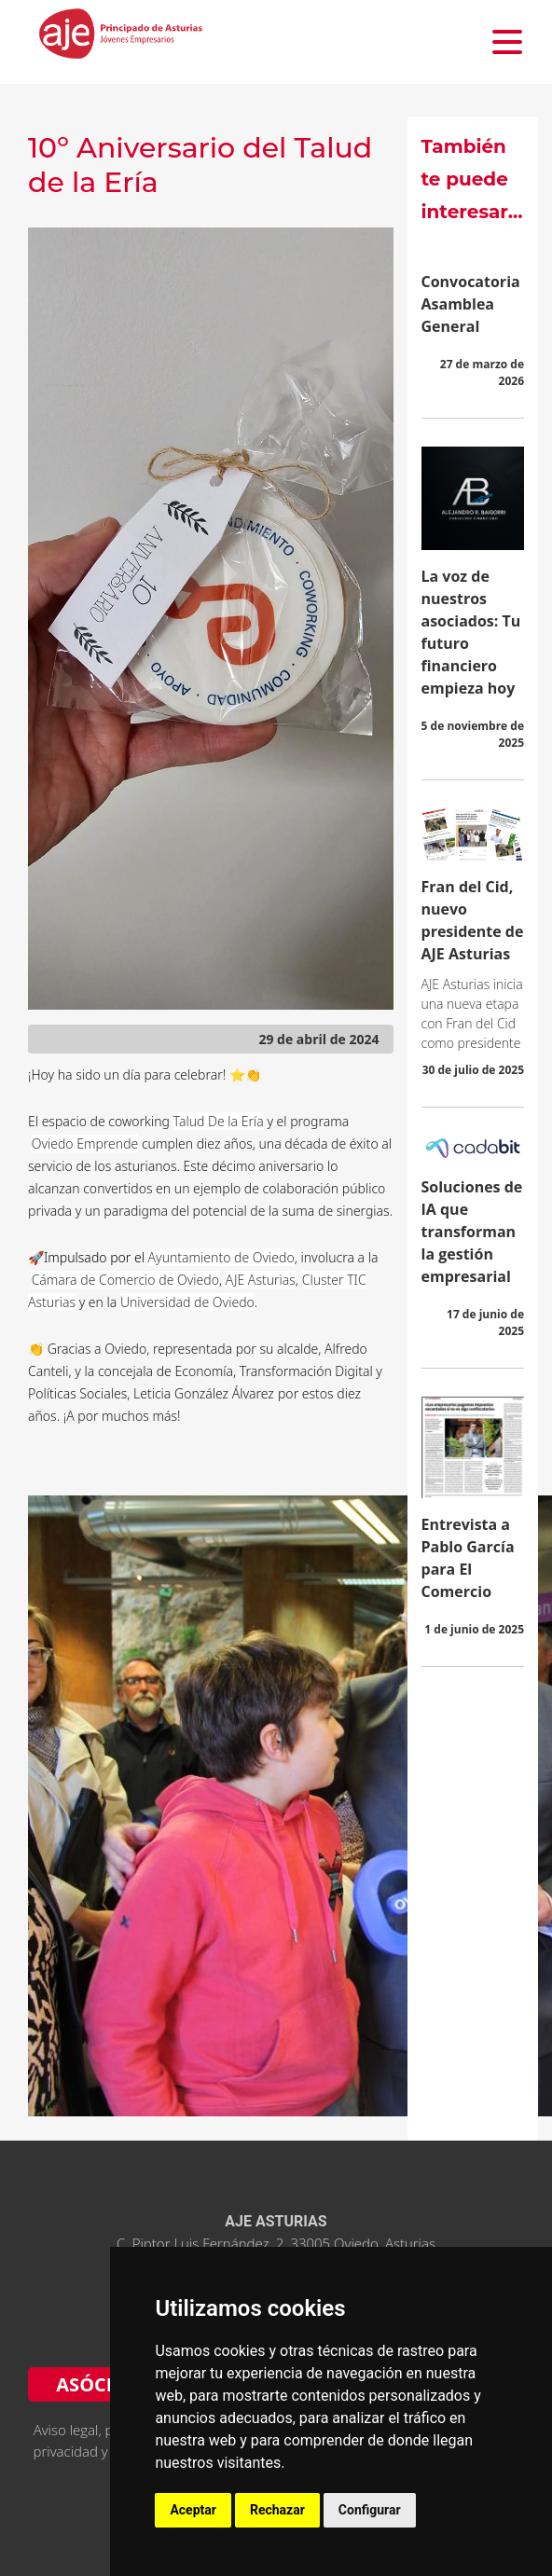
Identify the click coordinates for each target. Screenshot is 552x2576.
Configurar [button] (369, 2509)
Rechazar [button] (277, 2509)
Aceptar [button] (193, 2509)
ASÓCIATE (101, 2384)
